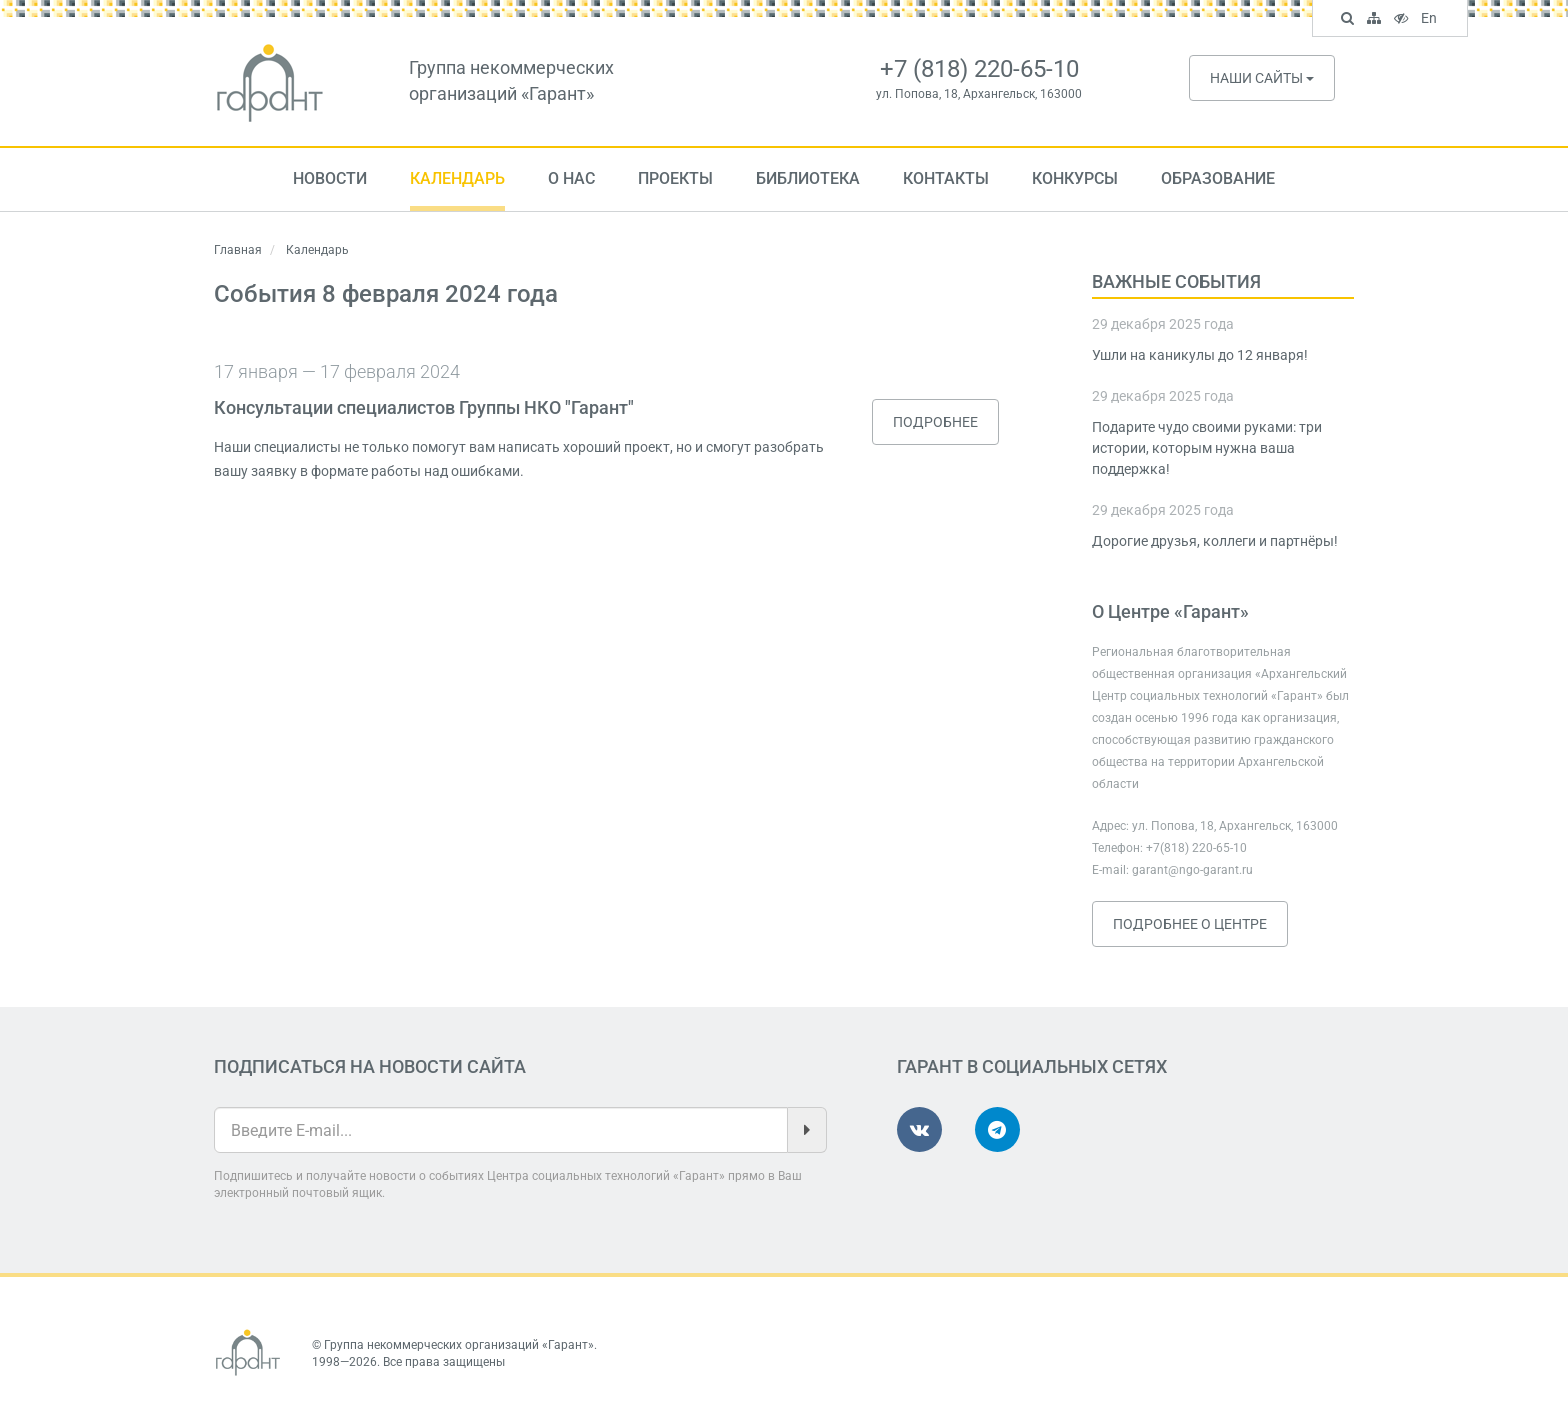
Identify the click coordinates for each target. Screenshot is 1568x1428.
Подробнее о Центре (1190, 924)
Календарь (457, 178)
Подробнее (935, 422)
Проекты (675, 178)
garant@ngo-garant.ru (1192, 870)
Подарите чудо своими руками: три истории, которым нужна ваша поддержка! (1207, 448)
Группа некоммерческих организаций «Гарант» (459, 1345)
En (1431, 20)
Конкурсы (1075, 178)
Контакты (946, 178)
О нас (571, 178)
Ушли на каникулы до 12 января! (1200, 355)
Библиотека (808, 178)
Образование (1218, 178)
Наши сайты (1262, 78)
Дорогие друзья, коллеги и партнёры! (1215, 541)
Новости (330, 178)
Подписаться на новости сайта (370, 1066)
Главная (238, 250)
